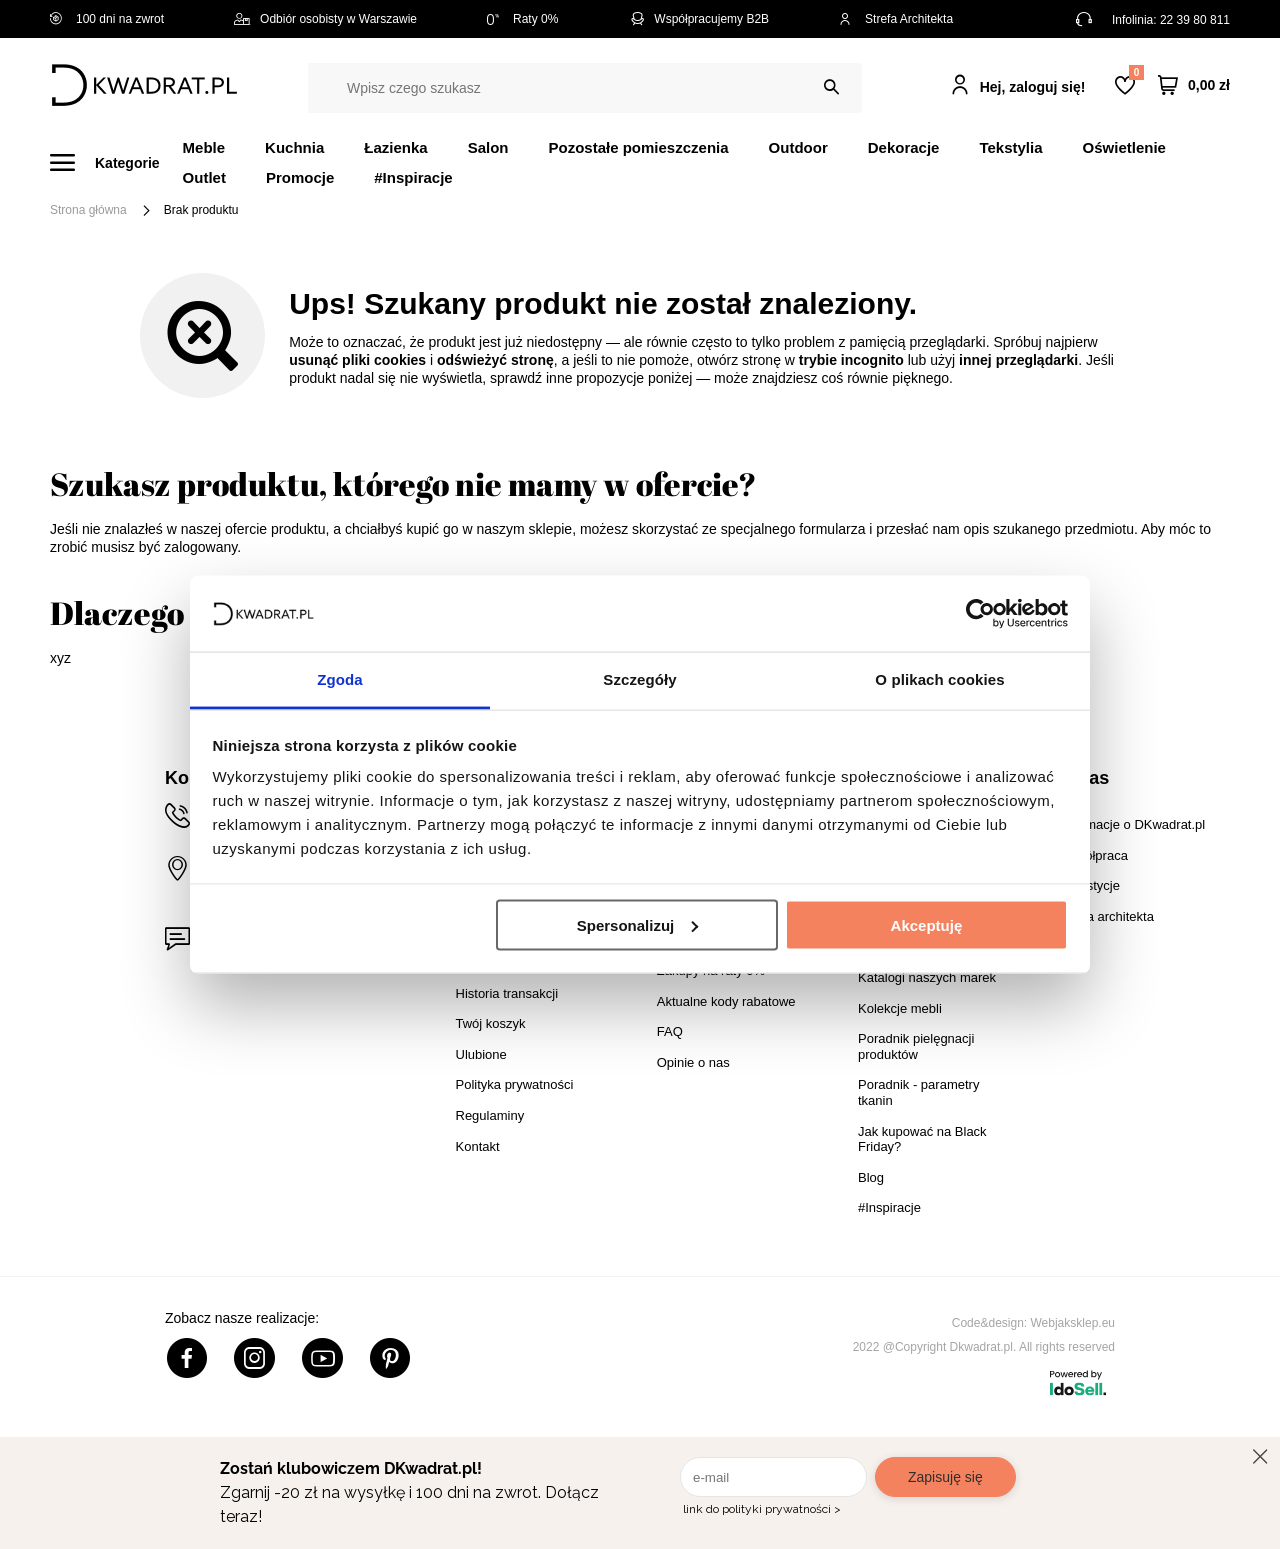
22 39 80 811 (1195, 20)
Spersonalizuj (638, 924)
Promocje (300, 177)
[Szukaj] (831, 87)
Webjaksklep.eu (1073, 1323)
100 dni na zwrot (107, 19)
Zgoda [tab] (340, 679)
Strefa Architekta (896, 19)
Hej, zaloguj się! (1033, 87)
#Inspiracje (413, 177)
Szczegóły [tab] (639, 679)
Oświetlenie (1124, 147)
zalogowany (200, 547)
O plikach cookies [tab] (939, 679)
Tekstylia (1010, 147)
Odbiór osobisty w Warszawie (325, 19)
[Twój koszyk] (1194, 85)
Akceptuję (927, 924)
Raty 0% (522, 19)
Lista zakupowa (1136, 72)
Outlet (204, 177)
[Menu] (116, 162)
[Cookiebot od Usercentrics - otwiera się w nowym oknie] (980, 613)
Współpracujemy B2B (698, 19)
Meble (204, 147)
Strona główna (88, 210)
